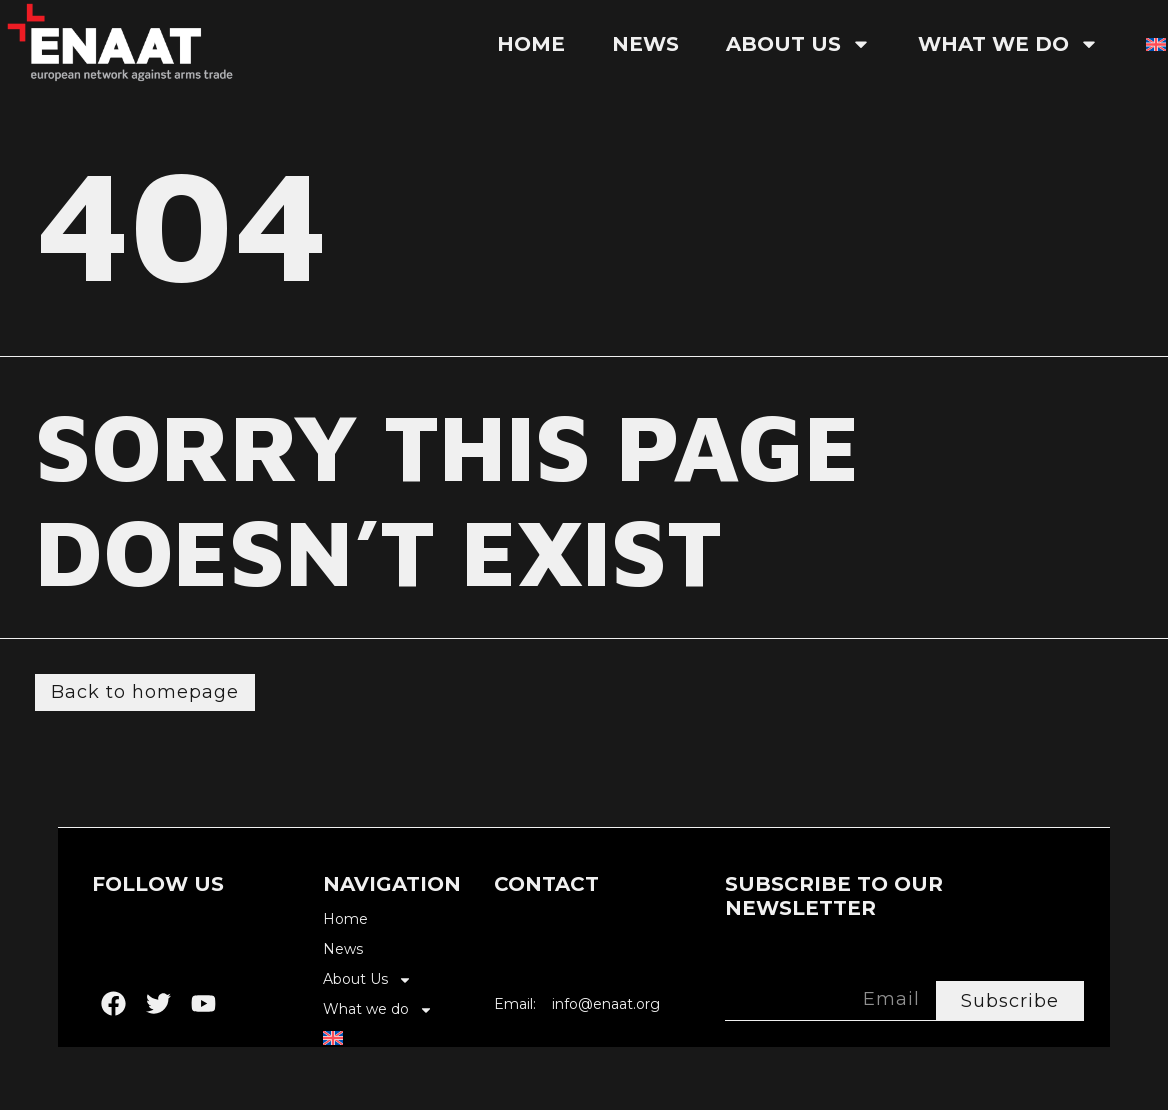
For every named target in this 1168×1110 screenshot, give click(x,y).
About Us (798, 44)
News (645, 44)
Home (531, 44)
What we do (1008, 44)
